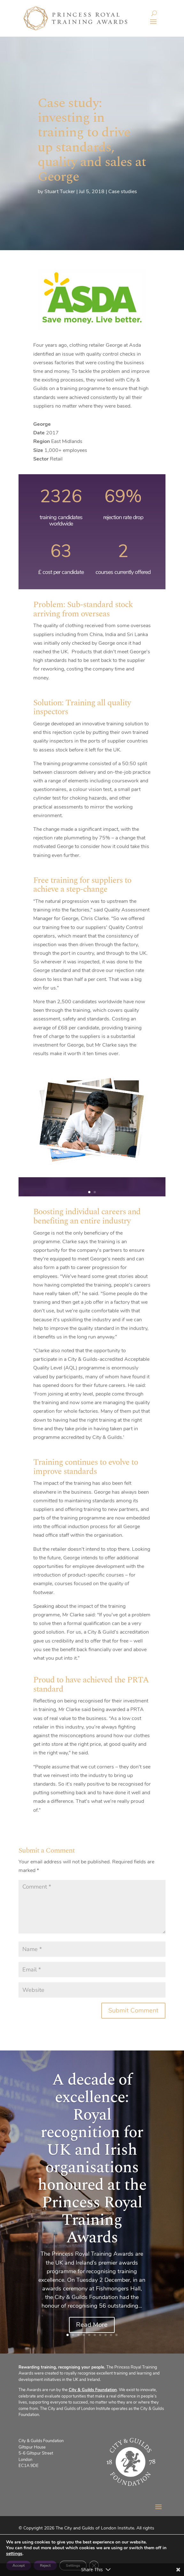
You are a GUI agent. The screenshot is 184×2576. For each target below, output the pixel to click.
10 (116, 2335)
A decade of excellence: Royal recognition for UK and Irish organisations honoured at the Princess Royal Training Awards (92, 2159)
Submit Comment (133, 2010)
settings (14, 2554)
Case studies (122, 191)
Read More (92, 2324)
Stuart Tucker (59, 191)
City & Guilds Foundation (93, 2390)
